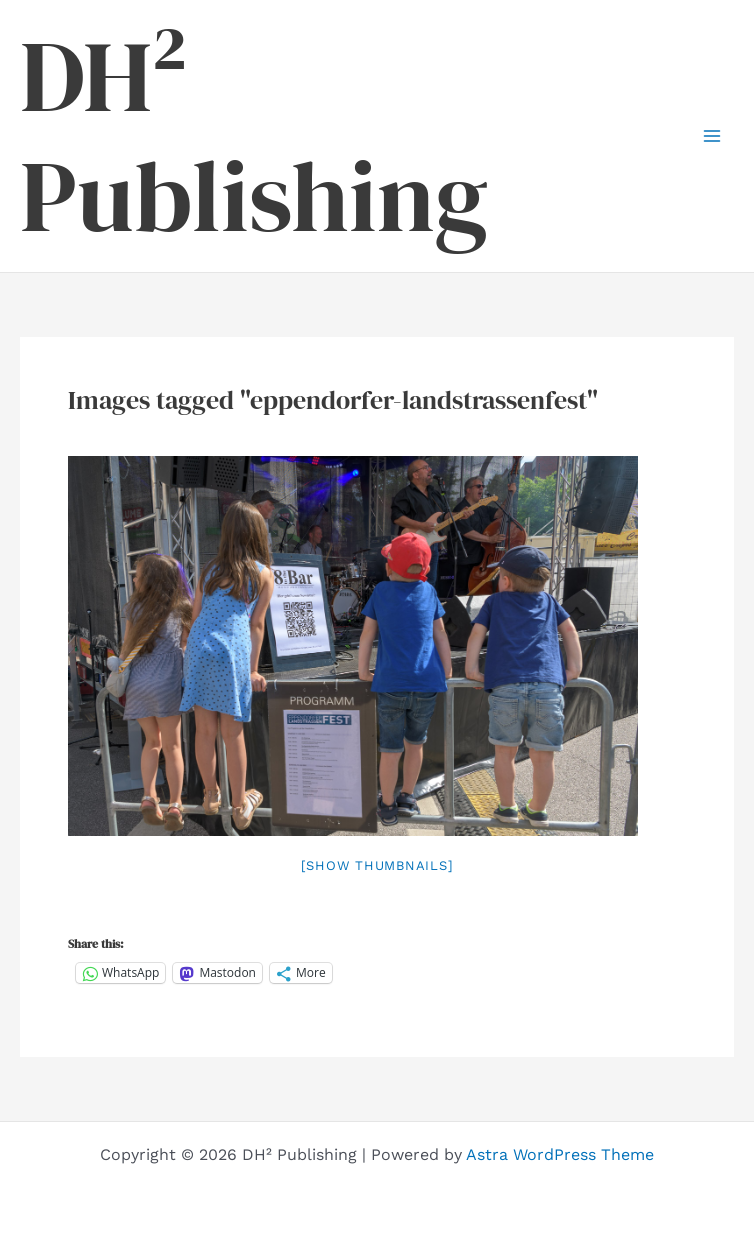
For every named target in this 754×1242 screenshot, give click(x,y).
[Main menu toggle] (712, 136)
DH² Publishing (254, 136)
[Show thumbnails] (377, 865)
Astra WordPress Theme (560, 1154)
